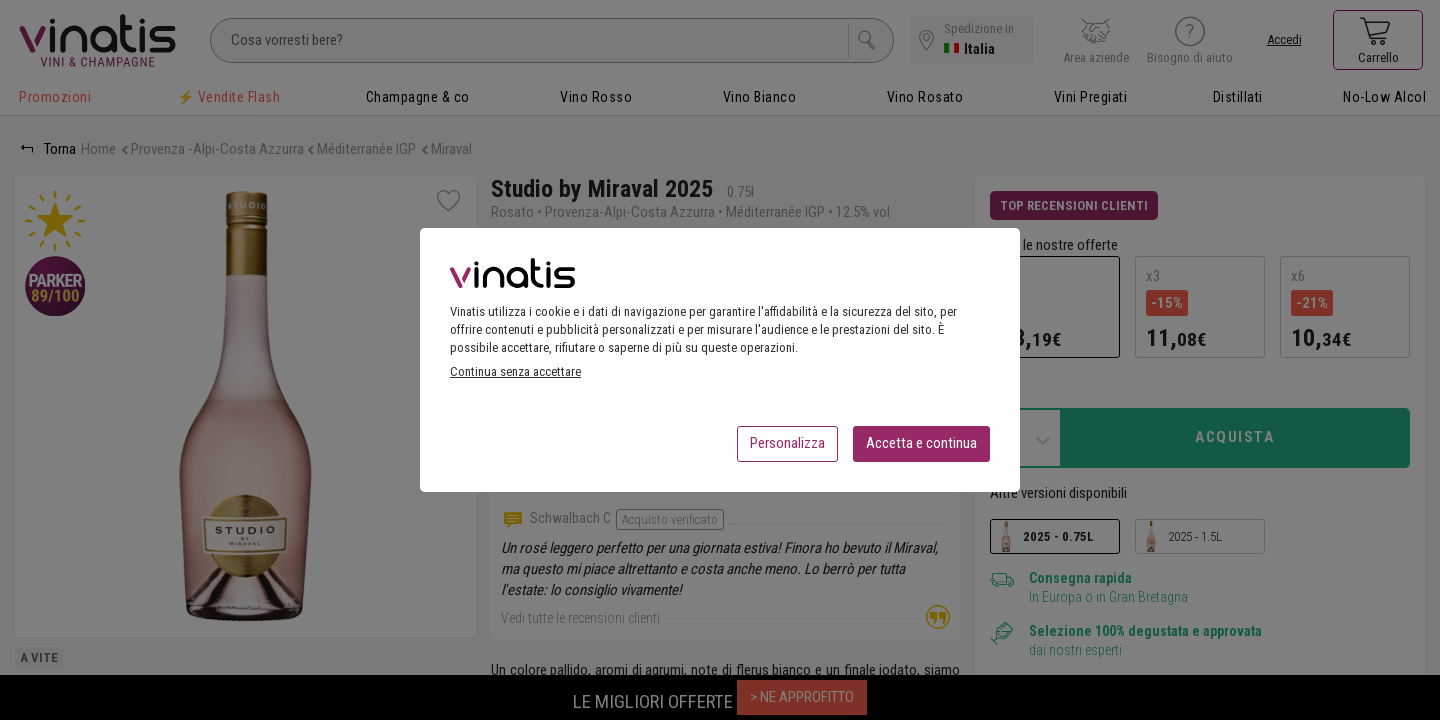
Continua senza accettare (515, 377)
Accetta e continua (921, 449)
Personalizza (787, 449)
